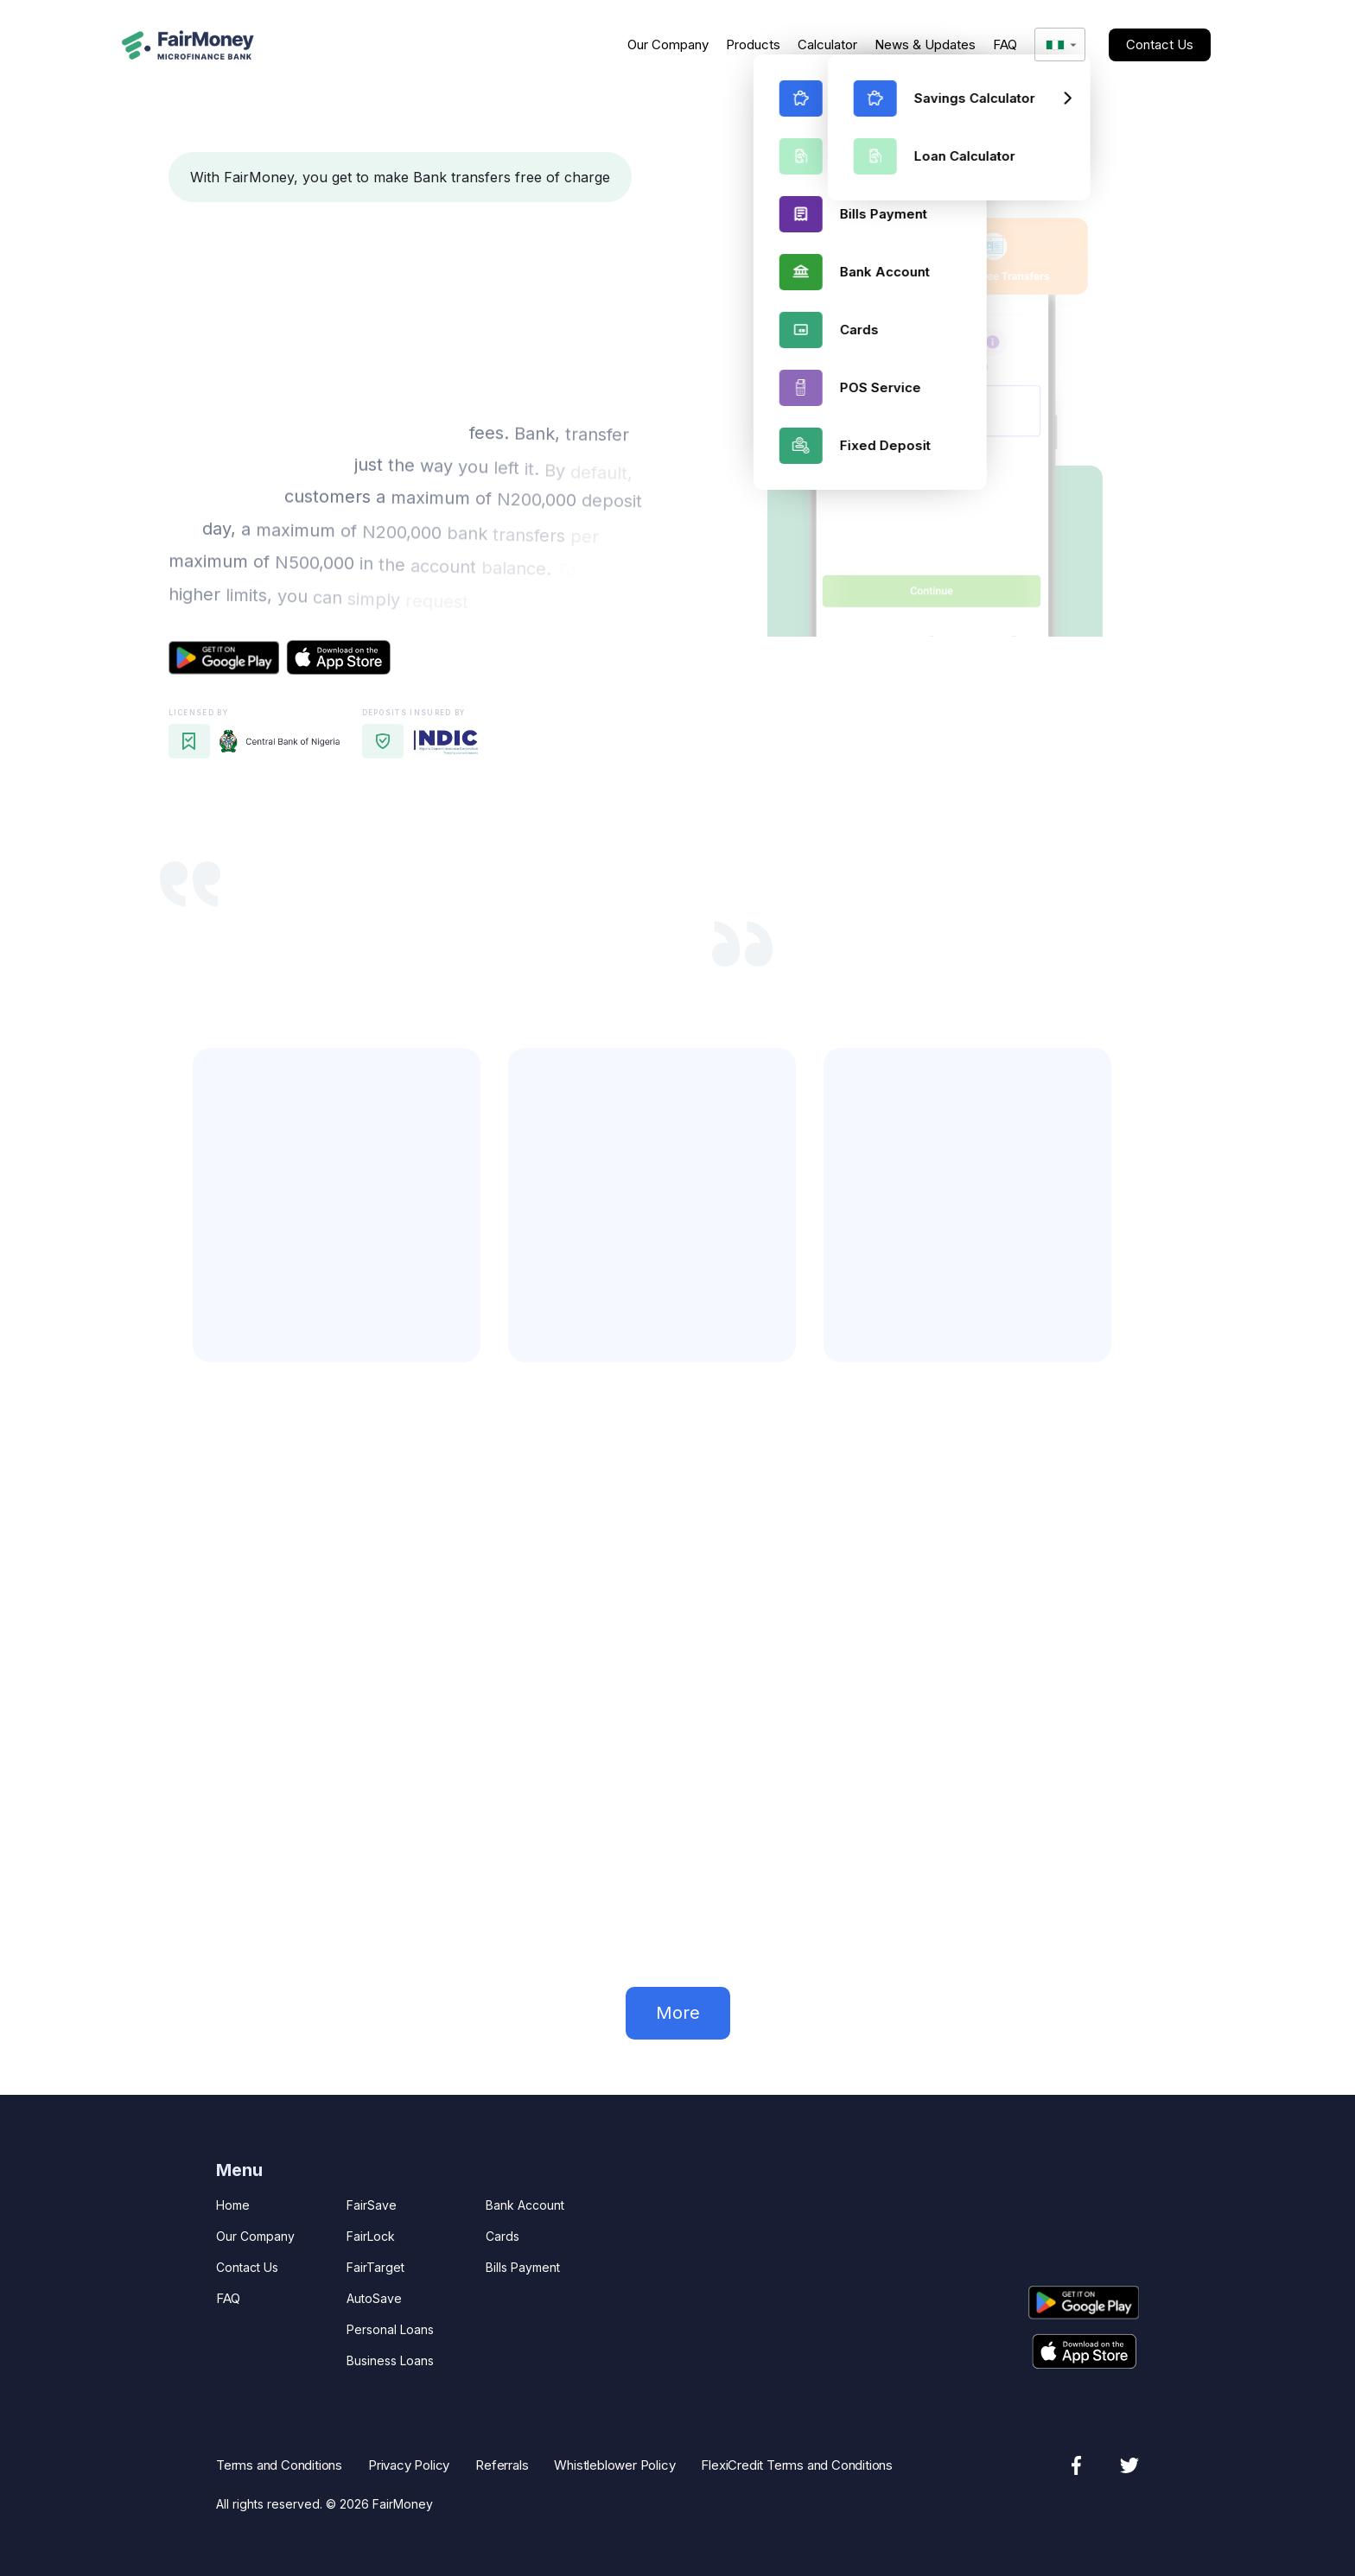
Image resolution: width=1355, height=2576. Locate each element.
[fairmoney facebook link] (1075, 2465)
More (678, 2012)
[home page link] (187, 44)
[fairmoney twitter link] (1129, 2465)
